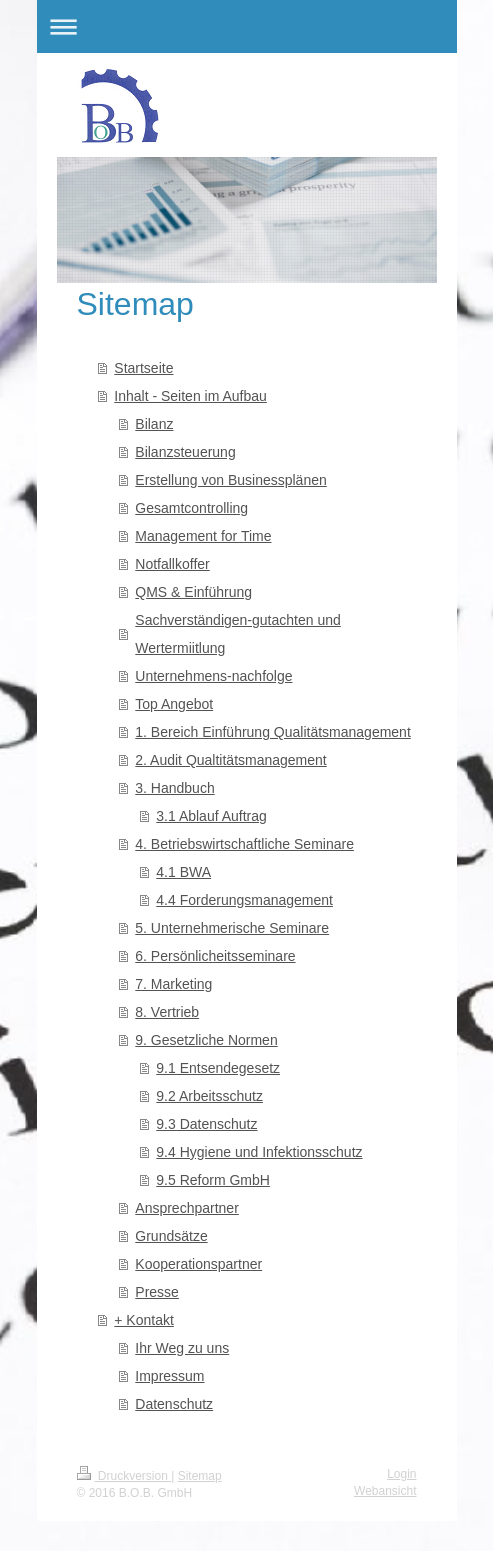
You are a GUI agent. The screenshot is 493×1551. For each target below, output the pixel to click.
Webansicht (385, 1491)
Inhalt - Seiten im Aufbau (190, 396)
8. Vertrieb (167, 1012)
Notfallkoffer (172, 564)
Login (401, 1474)
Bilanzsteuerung (185, 452)
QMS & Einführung (193, 592)
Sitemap (200, 1476)
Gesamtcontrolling (191, 508)
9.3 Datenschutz (206, 1124)
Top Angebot (174, 704)
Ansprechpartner (187, 1208)
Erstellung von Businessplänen (230, 480)
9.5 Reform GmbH (213, 1180)
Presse (157, 1292)
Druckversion (124, 1476)
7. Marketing (173, 984)
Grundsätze (171, 1236)
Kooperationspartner (198, 1264)
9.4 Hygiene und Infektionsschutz (259, 1152)
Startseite (143, 368)
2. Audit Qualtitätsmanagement (230, 760)
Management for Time (203, 536)
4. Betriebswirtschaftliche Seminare (244, 844)
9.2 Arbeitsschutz (209, 1096)
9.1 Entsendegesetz (218, 1068)
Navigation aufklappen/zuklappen (247, 26)
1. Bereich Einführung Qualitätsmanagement (273, 732)
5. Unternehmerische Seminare (232, 928)
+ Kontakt (144, 1320)
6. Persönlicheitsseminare (215, 956)
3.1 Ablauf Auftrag (211, 816)
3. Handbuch (174, 788)
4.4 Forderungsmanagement (244, 900)
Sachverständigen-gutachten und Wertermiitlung (237, 634)
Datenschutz (174, 1404)
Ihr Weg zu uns (182, 1348)
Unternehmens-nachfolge (213, 676)
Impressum (169, 1376)
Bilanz (154, 424)
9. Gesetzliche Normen (206, 1040)
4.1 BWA (183, 872)
